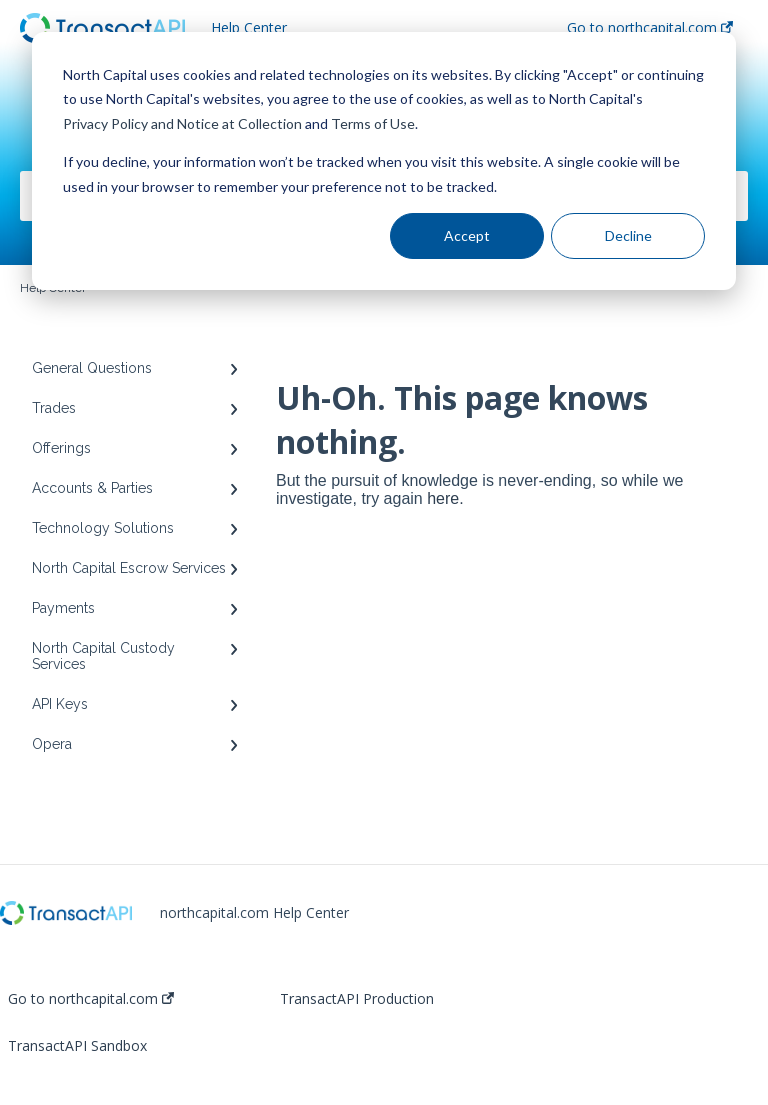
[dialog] (384, 161)
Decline (628, 235)
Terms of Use (373, 123)
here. (445, 498)
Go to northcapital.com (91, 999)
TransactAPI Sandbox (77, 1046)
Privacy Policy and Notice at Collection (182, 123)
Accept (467, 235)
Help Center (249, 27)
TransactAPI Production (357, 999)
